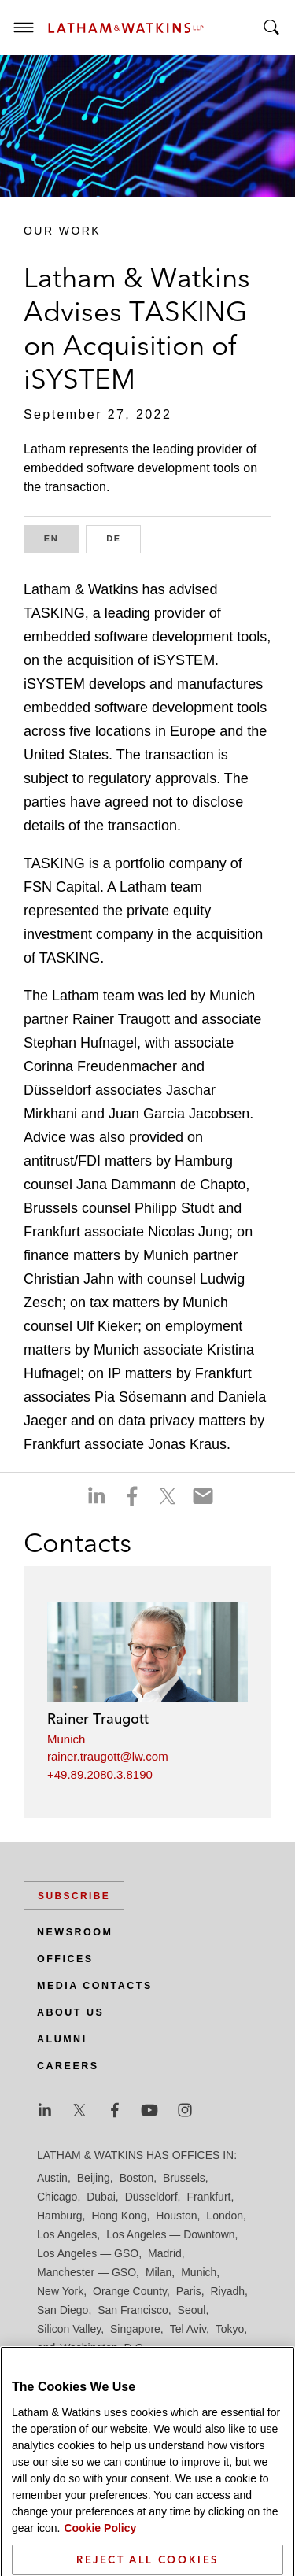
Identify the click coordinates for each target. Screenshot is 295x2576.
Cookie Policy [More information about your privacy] (100, 2565)
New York (60, 2291)
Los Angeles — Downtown (170, 2234)
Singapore (135, 2329)
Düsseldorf (151, 2196)
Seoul (192, 2310)
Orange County (130, 2291)
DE (123, 537)
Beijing (93, 2177)
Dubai (101, 2196)
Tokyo (230, 2329)
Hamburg (60, 2215)
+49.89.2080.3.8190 (100, 1774)
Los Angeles (67, 2234)
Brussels (184, 2177)
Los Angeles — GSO (87, 2253)
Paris (188, 2291)
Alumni (62, 2039)
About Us (70, 2012)
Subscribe (74, 1896)
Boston (137, 2177)
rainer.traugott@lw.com (107, 1756)
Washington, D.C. (103, 2347)
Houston (176, 2215)
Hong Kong (118, 2215)
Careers (68, 2066)
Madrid (165, 2253)
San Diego (62, 2310)
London (224, 2215)
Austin (52, 2177)
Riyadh (228, 2291)
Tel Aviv (188, 2329)
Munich (66, 1739)
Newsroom (74, 1932)
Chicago (57, 2196)
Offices (65, 1958)
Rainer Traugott (98, 1718)
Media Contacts (95, 1985)
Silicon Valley (69, 2329)
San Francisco (133, 2310)
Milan (158, 2272)
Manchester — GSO (86, 2272)
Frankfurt (208, 2196)
